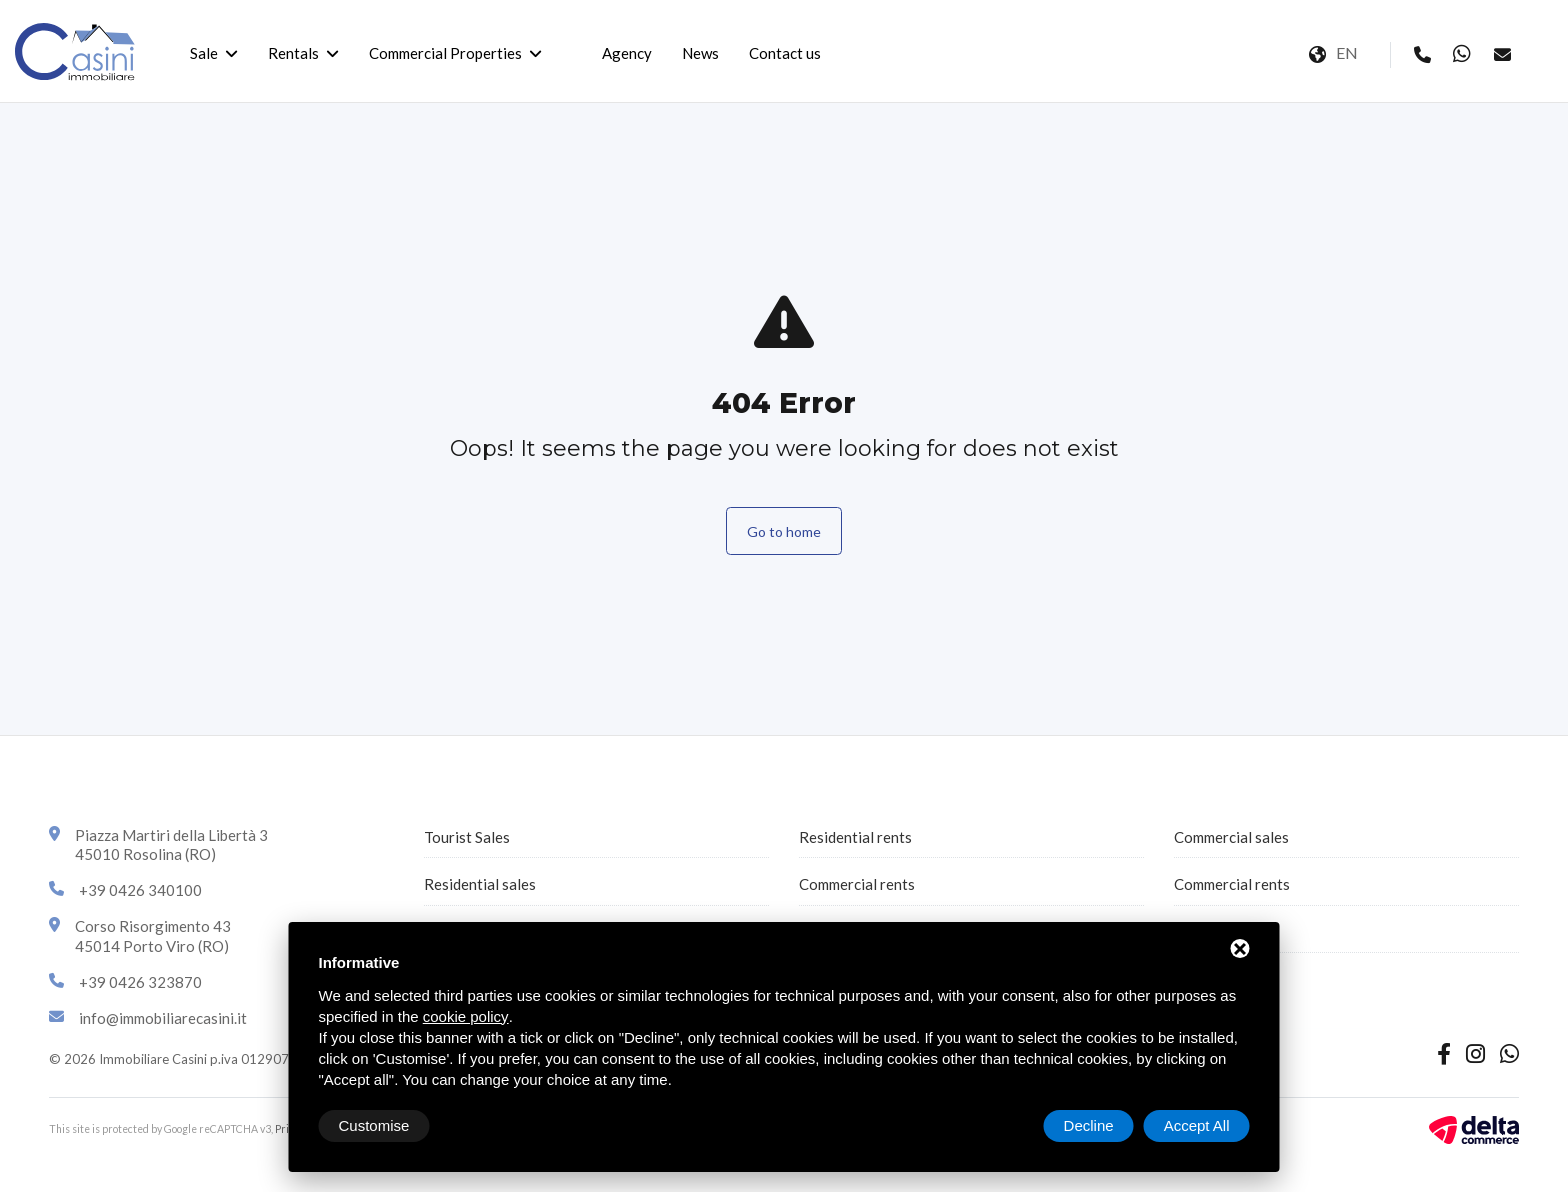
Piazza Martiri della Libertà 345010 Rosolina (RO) (171, 845)
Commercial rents (857, 884)
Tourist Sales (467, 837)
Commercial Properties (445, 53)
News (700, 53)
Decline (1089, 1125)
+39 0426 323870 (140, 982)
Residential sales (480, 884)
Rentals (293, 53)
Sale (204, 53)
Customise (374, 1125)
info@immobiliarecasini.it (163, 1018)
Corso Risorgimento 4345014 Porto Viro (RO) (153, 936)
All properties (1219, 932)
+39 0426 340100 (140, 890)
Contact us (785, 53)
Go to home (784, 531)
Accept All (1197, 1125)
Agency (627, 53)
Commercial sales (1231, 837)
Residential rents (855, 837)
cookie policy (466, 1016)
